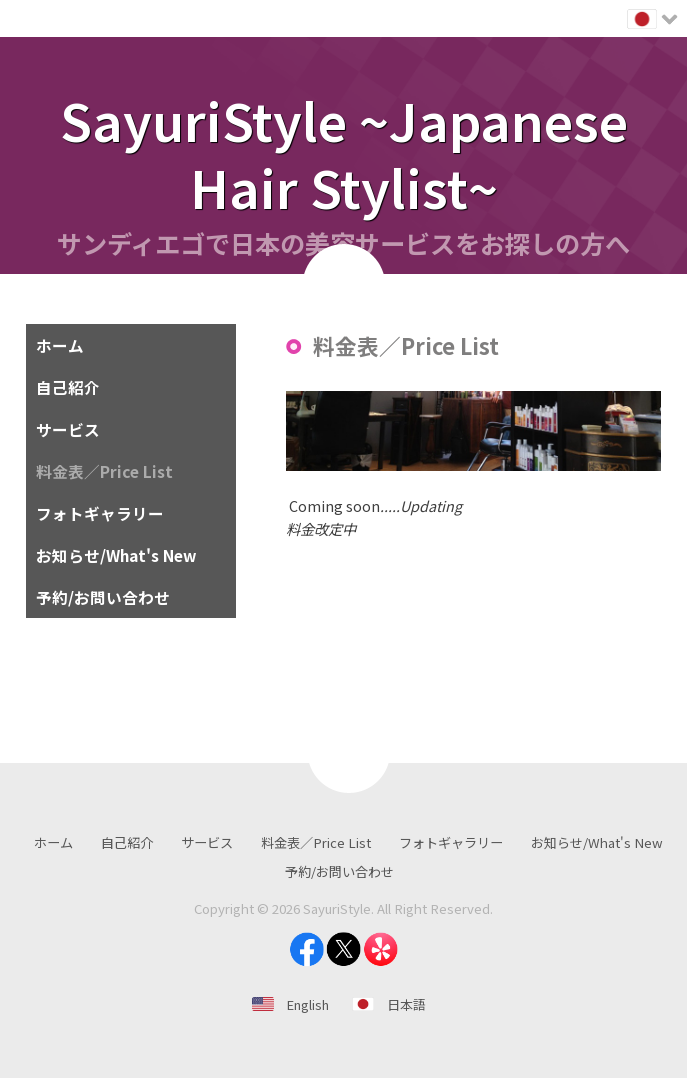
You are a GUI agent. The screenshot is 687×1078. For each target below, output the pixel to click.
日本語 (406, 1004)
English (308, 1004)
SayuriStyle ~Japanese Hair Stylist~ (344, 153)
